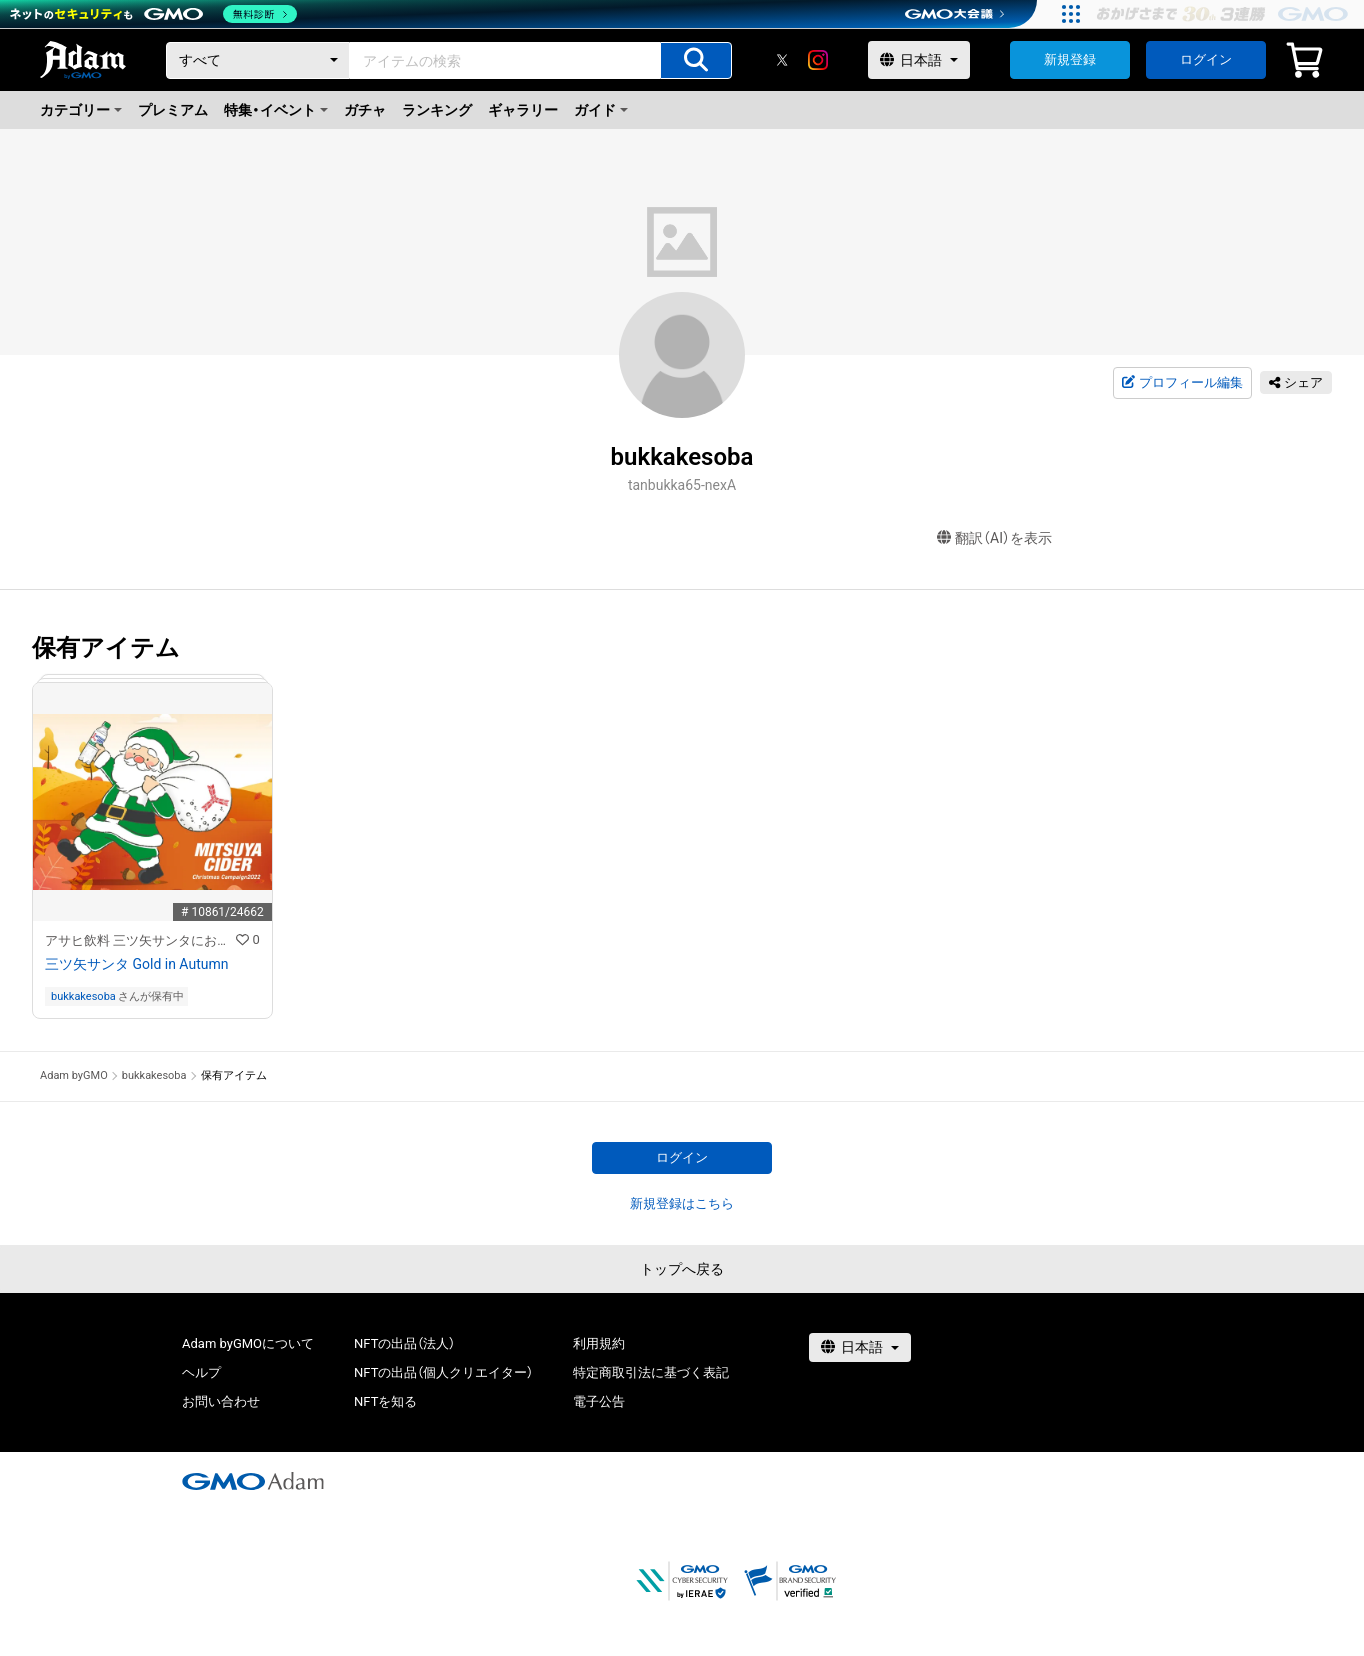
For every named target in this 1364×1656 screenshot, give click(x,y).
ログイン (1206, 59)
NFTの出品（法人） (404, 1343)
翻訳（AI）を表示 (994, 538)
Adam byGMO (74, 1075)
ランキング (437, 110)
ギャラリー (523, 110)
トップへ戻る (682, 1269)
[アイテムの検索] (696, 60)
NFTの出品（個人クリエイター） (443, 1372)
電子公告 (599, 1401)
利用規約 (599, 1343)
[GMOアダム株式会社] (253, 1481)
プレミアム (173, 110)
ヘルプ (201, 1372)
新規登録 (1070, 59)
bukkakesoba (83, 996)
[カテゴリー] (258, 60)
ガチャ (365, 110)
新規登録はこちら (682, 1203)
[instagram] (818, 60)
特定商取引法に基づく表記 (651, 1372)
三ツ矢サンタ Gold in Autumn (136, 964)
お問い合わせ (221, 1401)
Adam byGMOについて (248, 1343)
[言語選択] (919, 60)
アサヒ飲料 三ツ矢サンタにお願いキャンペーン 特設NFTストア (140, 940)
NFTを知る (385, 1401)
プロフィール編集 (1182, 383)
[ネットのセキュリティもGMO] (153, 14)
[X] (782, 60)
